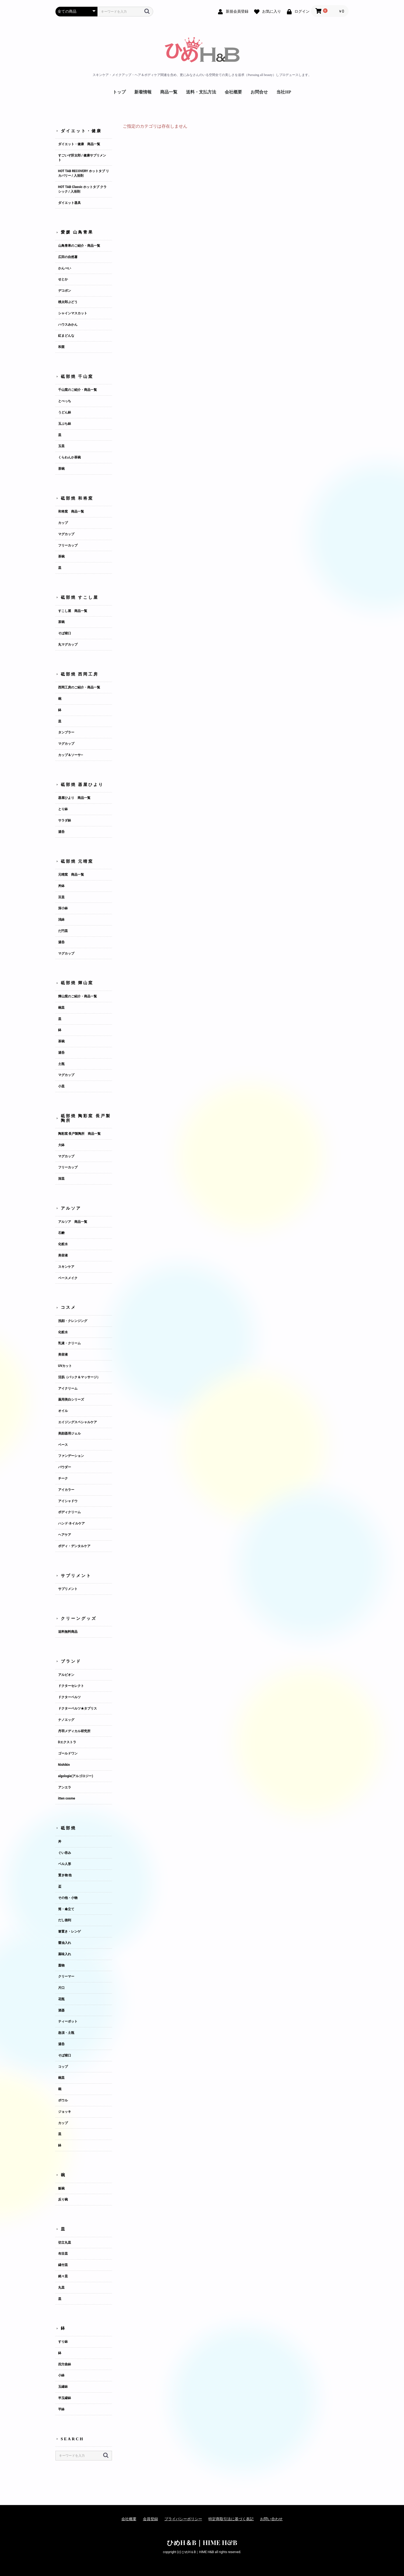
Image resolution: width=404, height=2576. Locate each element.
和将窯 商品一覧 (71, 511)
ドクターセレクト (71, 1686)
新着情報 (143, 92)
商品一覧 (168, 92)
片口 (61, 1988)
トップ (119, 92)
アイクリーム (68, 1388)
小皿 (61, 1086)
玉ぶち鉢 (64, 424)
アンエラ (64, 1787)
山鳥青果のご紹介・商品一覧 (79, 246)
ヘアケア (64, 1535)
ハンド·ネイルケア (71, 1523)
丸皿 (61, 2287)
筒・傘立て (66, 1909)
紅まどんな (66, 335)
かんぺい (64, 268)
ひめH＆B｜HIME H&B (202, 2542)
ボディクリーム (69, 1512)
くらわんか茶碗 (69, 457)
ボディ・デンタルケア (74, 1546)
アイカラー (66, 1490)
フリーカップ (68, 545)
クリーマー (66, 1976)
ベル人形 (64, 1864)
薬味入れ (64, 1954)
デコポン (64, 291)
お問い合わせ (271, 2519)
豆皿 (61, 897)
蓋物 (61, 1965)
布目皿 (63, 2253)
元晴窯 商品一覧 (71, 874)
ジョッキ (64, 2112)
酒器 (61, 2010)
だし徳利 (64, 1920)
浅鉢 (61, 919)
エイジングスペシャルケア (77, 1422)
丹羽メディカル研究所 (74, 1731)
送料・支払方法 (201, 92)
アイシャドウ (68, 1501)
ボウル (63, 2100)
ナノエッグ (66, 1720)
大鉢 (61, 1145)
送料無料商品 (68, 1632)
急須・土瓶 (66, 2033)
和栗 (61, 347)
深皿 (61, 1179)
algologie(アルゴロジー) (75, 1776)
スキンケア (66, 1267)
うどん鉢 (64, 412)
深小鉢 (63, 908)
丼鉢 (61, 886)
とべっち (64, 401)
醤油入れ (64, 1943)
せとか (63, 279)
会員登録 (150, 2519)
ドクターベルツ (69, 1697)
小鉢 (61, 2375)
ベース (63, 1445)
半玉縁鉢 (64, 2398)
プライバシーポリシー (183, 2519)
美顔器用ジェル (69, 1433)
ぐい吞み (64, 1853)
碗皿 (61, 1007)
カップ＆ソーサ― (70, 755)
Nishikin (64, 1765)
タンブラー (66, 732)
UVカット (65, 1366)
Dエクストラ (67, 1742)
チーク (63, 1478)
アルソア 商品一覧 (72, 1222)
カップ (63, 523)
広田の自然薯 (68, 257)
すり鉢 (63, 2342)
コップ (63, 2067)
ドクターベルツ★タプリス (77, 1708)
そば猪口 (64, 633)
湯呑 (61, 832)
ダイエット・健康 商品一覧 (79, 144)
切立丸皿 (64, 2242)
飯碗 (61, 2188)
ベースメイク (68, 1278)
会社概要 (233, 92)
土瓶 (61, 1064)
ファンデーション (71, 1456)
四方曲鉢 (64, 2364)
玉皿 (61, 446)
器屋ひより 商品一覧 (74, 798)
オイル (63, 1411)
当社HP (283, 92)
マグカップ (66, 534)
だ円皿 (63, 931)
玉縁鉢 (63, 2387)
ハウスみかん (68, 324)
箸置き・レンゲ (69, 1931)
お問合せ (259, 92)
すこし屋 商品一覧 (72, 611)
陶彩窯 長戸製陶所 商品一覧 (79, 1134)
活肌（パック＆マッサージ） (79, 1377)
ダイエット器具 (69, 203)
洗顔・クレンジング (72, 1321)
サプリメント (68, 1589)
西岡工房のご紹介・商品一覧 (79, 687)
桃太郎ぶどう (68, 302)
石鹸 (61, 1233)
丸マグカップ (68, 644)
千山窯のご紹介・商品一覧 (77, 390)
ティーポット (68, 2021)
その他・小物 (68, 1898)
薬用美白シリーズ (71, 1399)
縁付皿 (63, 2265)
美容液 (63, 1255)
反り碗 (63, 2199)
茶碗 (61, 469)
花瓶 (61, 1999)
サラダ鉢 (64, 820)
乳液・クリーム (69, 1343)
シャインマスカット (72, 313)
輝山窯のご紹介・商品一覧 (77, 996)
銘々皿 (63, 2276)
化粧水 (63, 1244)
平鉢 (61, 2409)
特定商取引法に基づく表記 (231, 2519)
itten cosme (66, 1798)
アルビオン (66, 1675)
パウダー (64, 1467)
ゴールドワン (68, 1753)
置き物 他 (65, 1875)
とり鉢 (63, 809)
